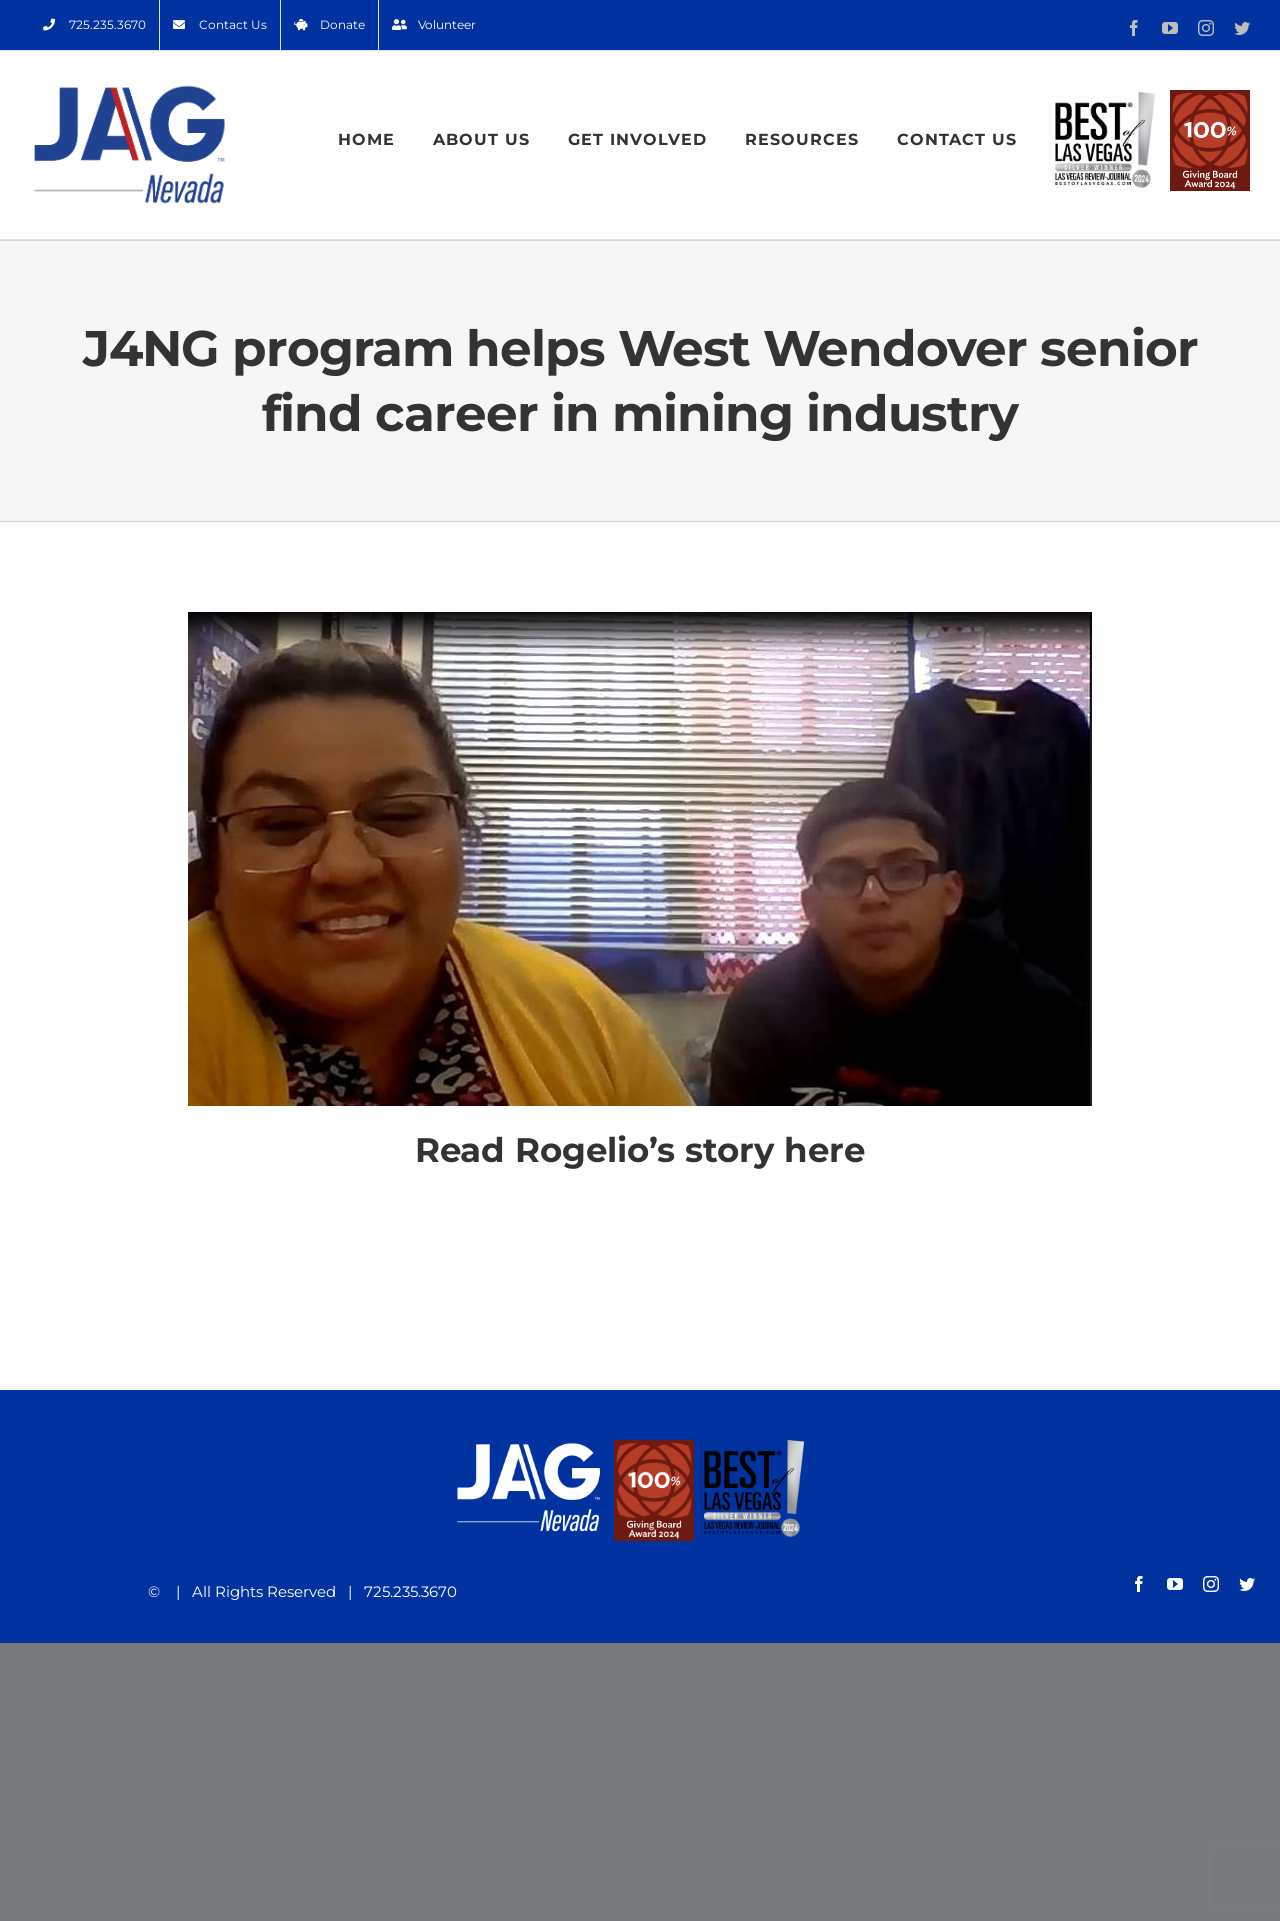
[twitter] (1247, 1584)
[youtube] (1175, 1584)
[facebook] (1139, 1584)
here (824, 1150)
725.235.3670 (404, 1591)
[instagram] (1211, 1584)
